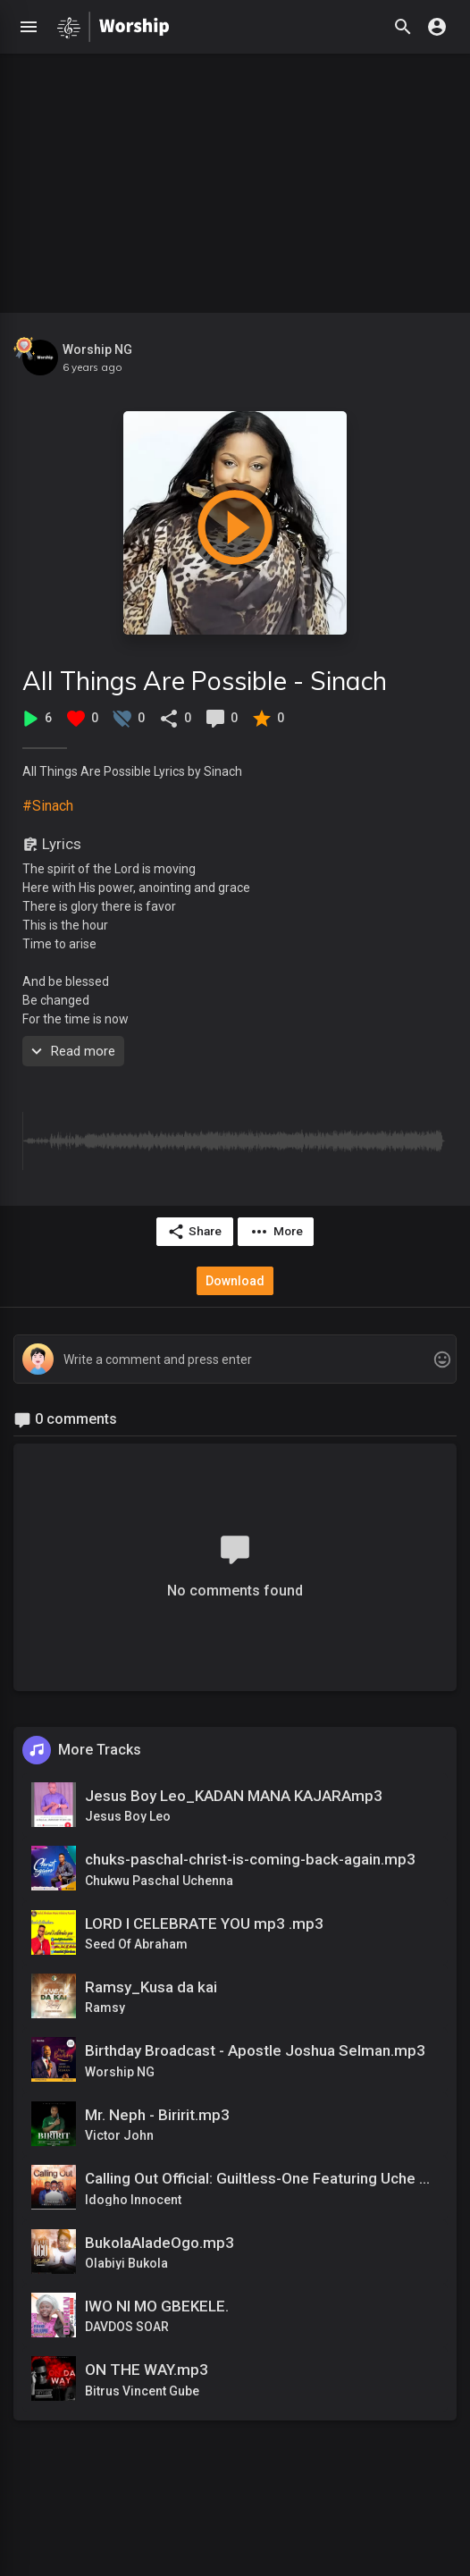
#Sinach (47, 805)
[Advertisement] (235, 179)
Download (235, 1281)
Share (194, 1232)
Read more (71, 1051)
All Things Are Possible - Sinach (204, 680)
